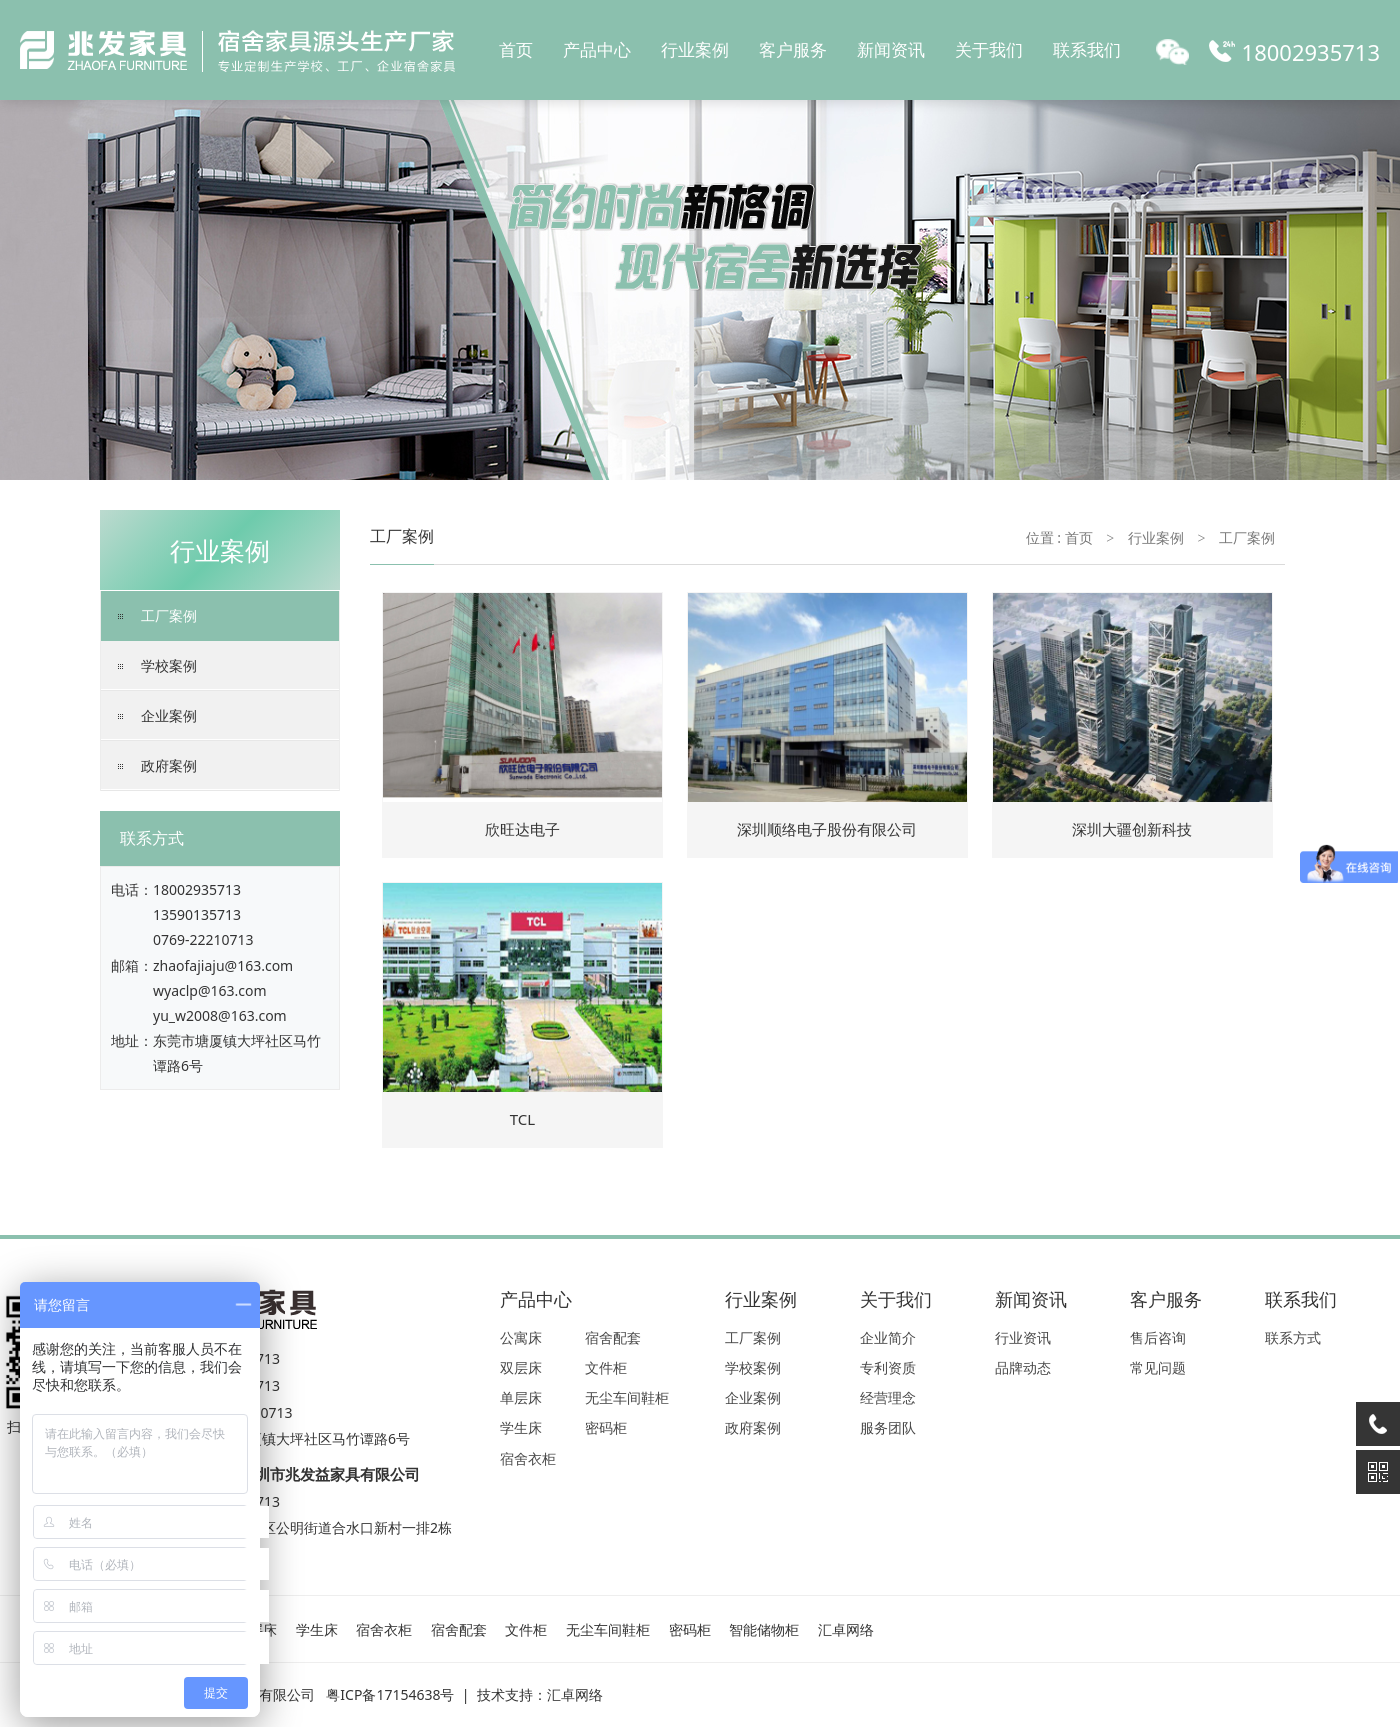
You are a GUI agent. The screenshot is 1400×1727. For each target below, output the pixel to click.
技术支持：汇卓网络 (540, 1694)
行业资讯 (1023, 1337)
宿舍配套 (613, 1337)
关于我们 (989, 49)
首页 (516, 49)
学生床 (521, 1427)
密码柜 (606, 1427)
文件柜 (606, 1367)
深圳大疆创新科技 (1132, 829)
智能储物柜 (764, 1629)
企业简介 (888, 1337)
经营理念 (888, 1397)
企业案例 (169, 715)
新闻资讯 (891, 49)
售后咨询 (1158, 1337)
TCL (522, 1119)
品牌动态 (1023, 1367)
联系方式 (1293, 1337)
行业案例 (695, 49)
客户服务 (793, 49)
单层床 (521, 1397)
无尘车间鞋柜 (627, 1397)
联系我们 (1087, 49)
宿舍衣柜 (528, 1458)
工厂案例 (169, 615)
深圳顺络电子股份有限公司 (827, 829)
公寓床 (521, 1337)
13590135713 (197, 914)
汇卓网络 (846, 1629)
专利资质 (888, 1367)
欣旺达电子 (522, 829)
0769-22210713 (203, 939)
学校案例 (169, 665)
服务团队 (888, 1427)
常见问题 (1158, 1367)
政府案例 (169, 765)
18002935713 (197, 889)
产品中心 (597, 49)
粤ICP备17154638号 (390, 1694)
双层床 (521, 1367)
